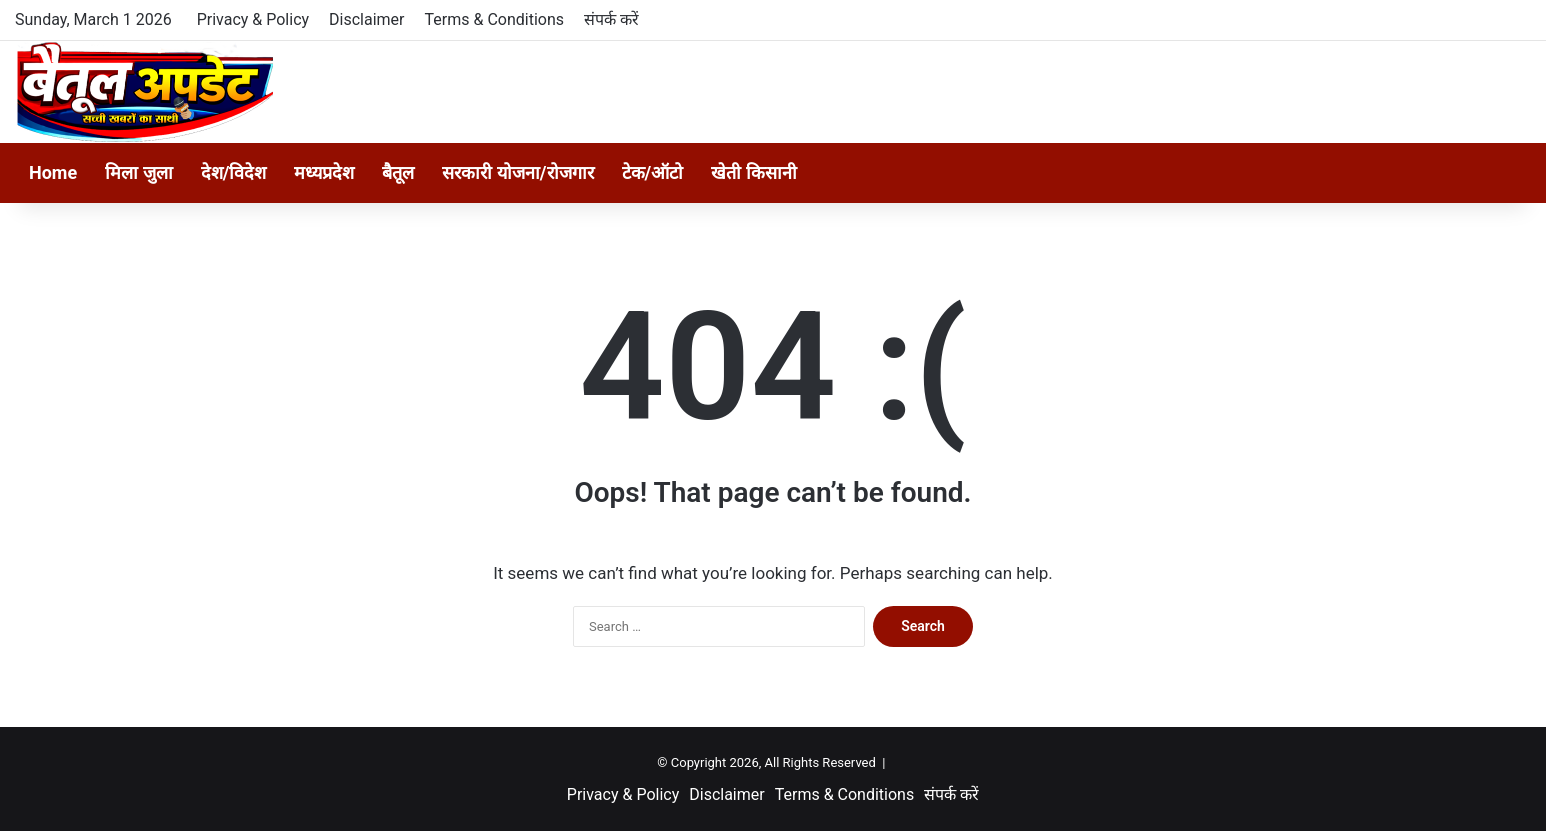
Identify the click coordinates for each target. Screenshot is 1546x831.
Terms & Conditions (495, 19)
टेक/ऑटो (653, 172)
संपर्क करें (611, 19)
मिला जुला (138, 172)
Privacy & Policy (253, 19)
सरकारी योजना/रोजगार (517, 172)
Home (53, 172)
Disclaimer (366, 19)
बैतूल (398, 172)
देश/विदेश (234, 172)
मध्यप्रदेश (324, 172)
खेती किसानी (753, 172)
